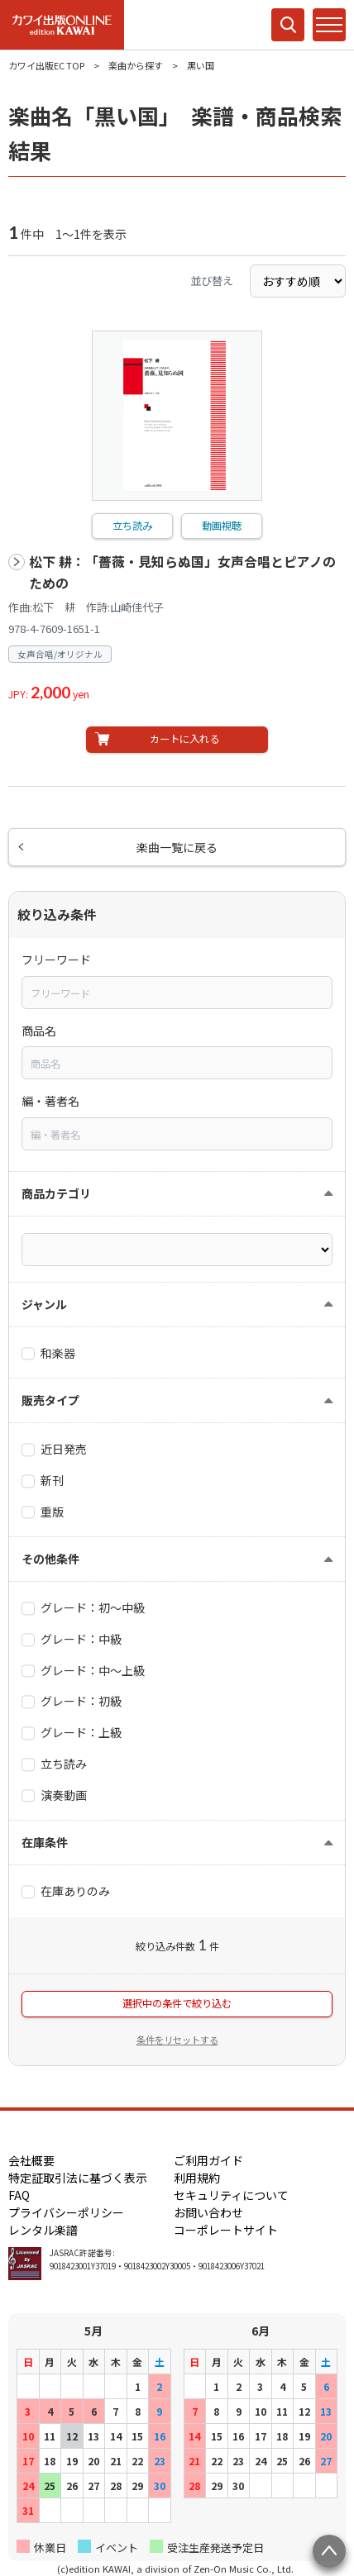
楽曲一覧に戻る (177, 847)
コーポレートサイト (226, 2229)
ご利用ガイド (208, 2160)
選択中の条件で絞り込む (177, 2003)
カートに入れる (184, 738)
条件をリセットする (177, 2039)
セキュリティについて (231, 2195)
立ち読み (132, 525)
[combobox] (177, 992)
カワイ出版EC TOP (46, 65)
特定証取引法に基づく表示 (77, 2177)
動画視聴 (222, 525)
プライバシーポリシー (66, 2212)
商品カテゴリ (56, 1193)
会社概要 (31, 2160)
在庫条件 (45, 1842)
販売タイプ (50, 1400)
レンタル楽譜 (43, 2229)
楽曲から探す (135, 65)
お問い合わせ (208, 2212)
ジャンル (44, 1304)
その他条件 (50, 1558)
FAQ (19, 2195)
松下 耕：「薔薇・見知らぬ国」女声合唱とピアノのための (182, 572)
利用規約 (197, 2177)
